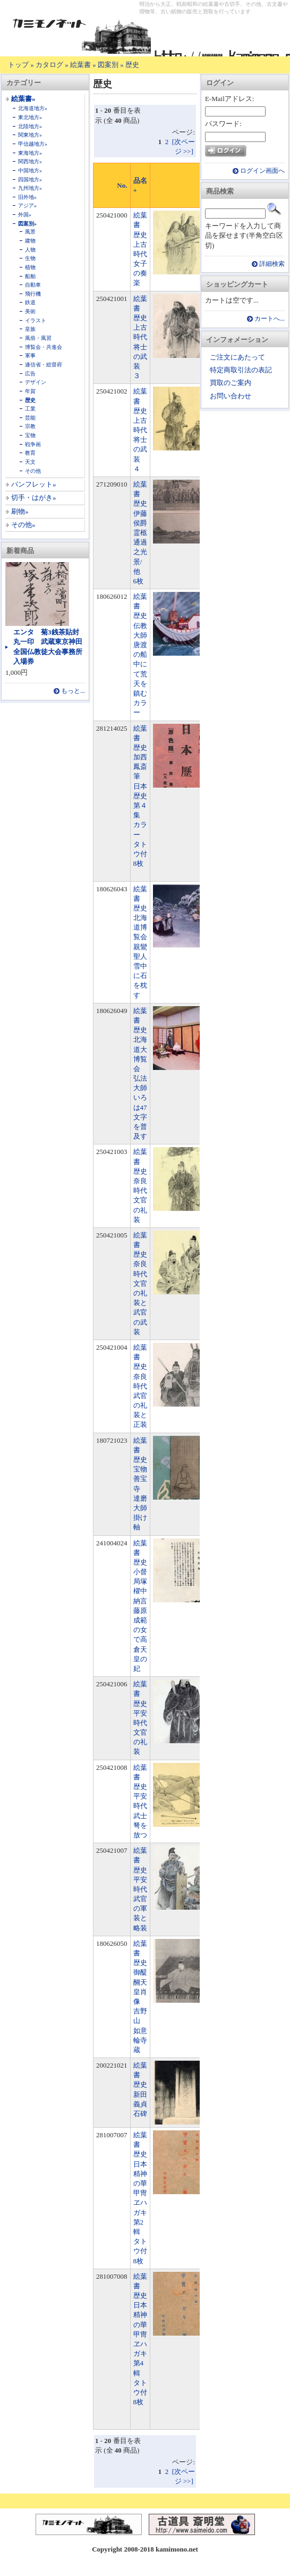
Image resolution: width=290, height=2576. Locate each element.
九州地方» (30, 188)
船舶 (30, 276)
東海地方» (30, 153)
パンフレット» (33, 484)
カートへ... (269, 318)
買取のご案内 (230, 383)
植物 (30, 267)
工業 (30, 409)
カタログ (49, 65)
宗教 (30, 426)
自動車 (33, 285)
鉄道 (30, 302)
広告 (30, 374)
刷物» (20, 511)
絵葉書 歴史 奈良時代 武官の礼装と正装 (143, 1386)
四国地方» (30, 179)
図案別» (27, 224)
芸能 (30, 418)
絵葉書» (23, 99)
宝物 (30, 435)
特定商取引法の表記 (241, 370)
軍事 (30, 355)
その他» (23, 525)
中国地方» (30, 170)
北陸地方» (30, 126)
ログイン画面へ (262, 171)
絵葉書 (80, 65)
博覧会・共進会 (43, 347)
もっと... (73, 691)
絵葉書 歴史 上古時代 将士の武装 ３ (143, 337)
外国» (24, 215)
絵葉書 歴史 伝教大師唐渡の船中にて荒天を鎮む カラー (143, 654)
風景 (30, 232)
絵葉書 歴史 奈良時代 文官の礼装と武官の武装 (143, 1283)
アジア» (27, 205)
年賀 (30, 391)
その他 (33, 471)
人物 (30, 250)
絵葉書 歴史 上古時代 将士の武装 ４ (143, 430)
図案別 (108, 65)
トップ (18, 65)
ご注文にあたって (237, 357)
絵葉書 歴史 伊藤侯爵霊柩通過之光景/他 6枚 (143, 532)
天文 (30, 462)
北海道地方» (32, 108)
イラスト (35, 320)
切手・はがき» (33, 497)
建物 (30, 241)
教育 (30, 453)
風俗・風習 (38, 338)
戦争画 (33, 444)
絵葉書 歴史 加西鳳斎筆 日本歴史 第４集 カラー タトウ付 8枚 (143, 796)
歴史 (132, 65)
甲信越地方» (32, 144)
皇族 (30, 329)
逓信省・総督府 (43, 364)
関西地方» (30, 161)
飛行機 (33, 294)
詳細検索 (272, 264)
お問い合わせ (230, 396)
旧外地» (27, 197)
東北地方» (30, 117)
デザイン (35, 382)
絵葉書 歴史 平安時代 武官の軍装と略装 (143, 1889)
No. (122, 185)
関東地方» (30, 135)
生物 (30, 258)
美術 (30, 311)
